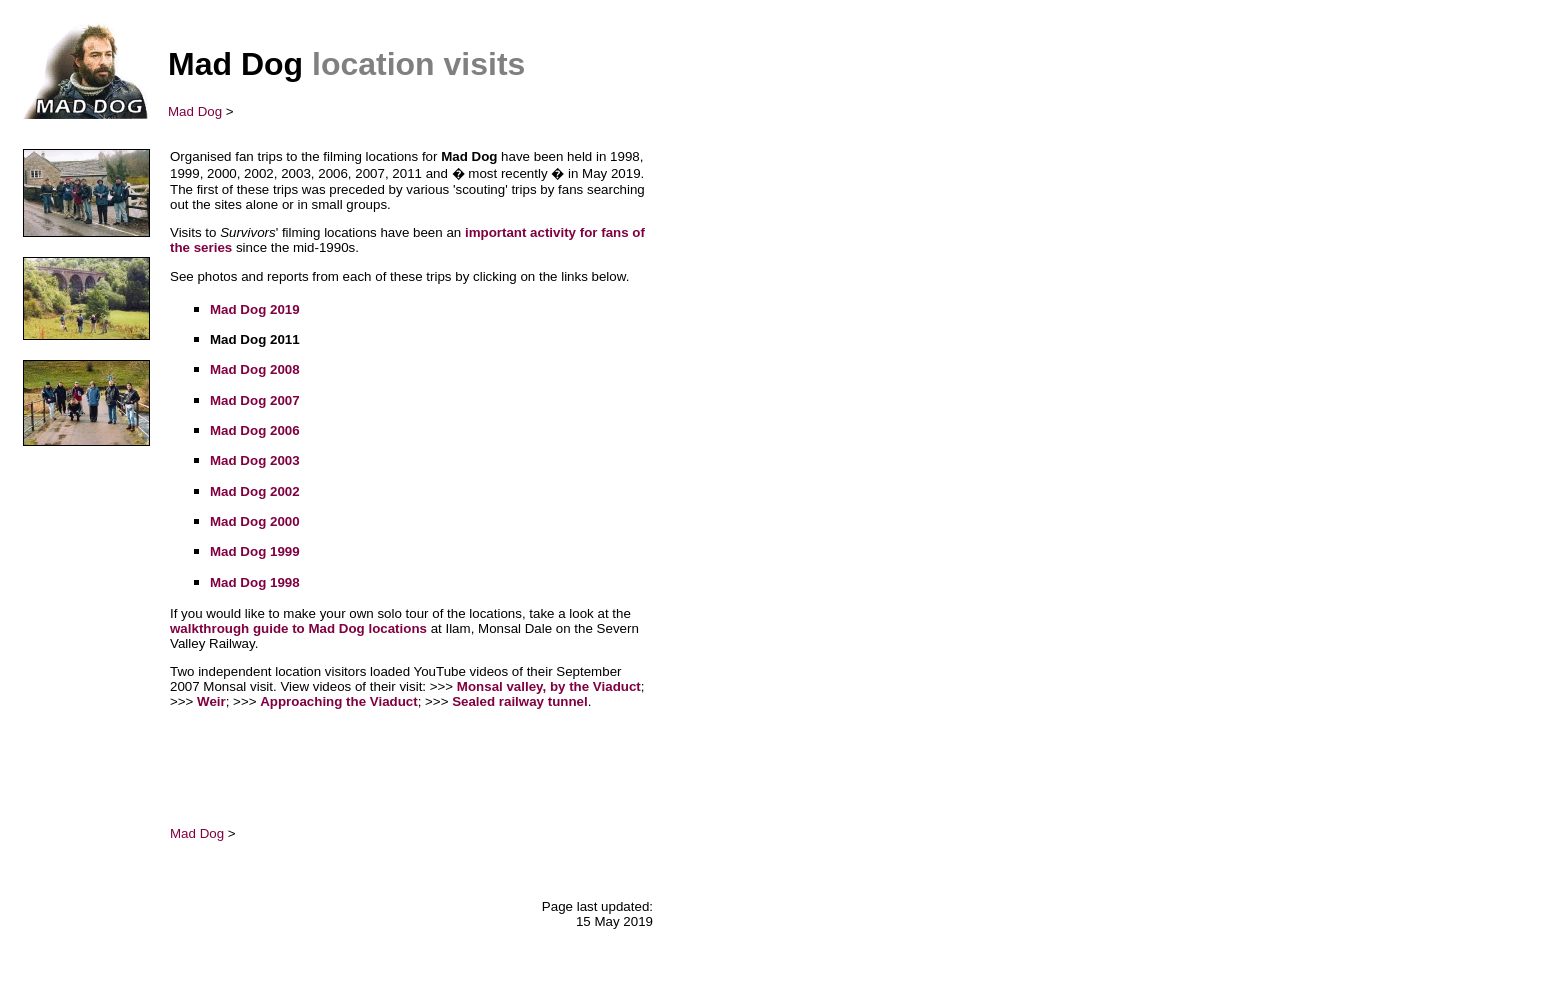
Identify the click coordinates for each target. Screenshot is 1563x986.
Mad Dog (195, 111)
